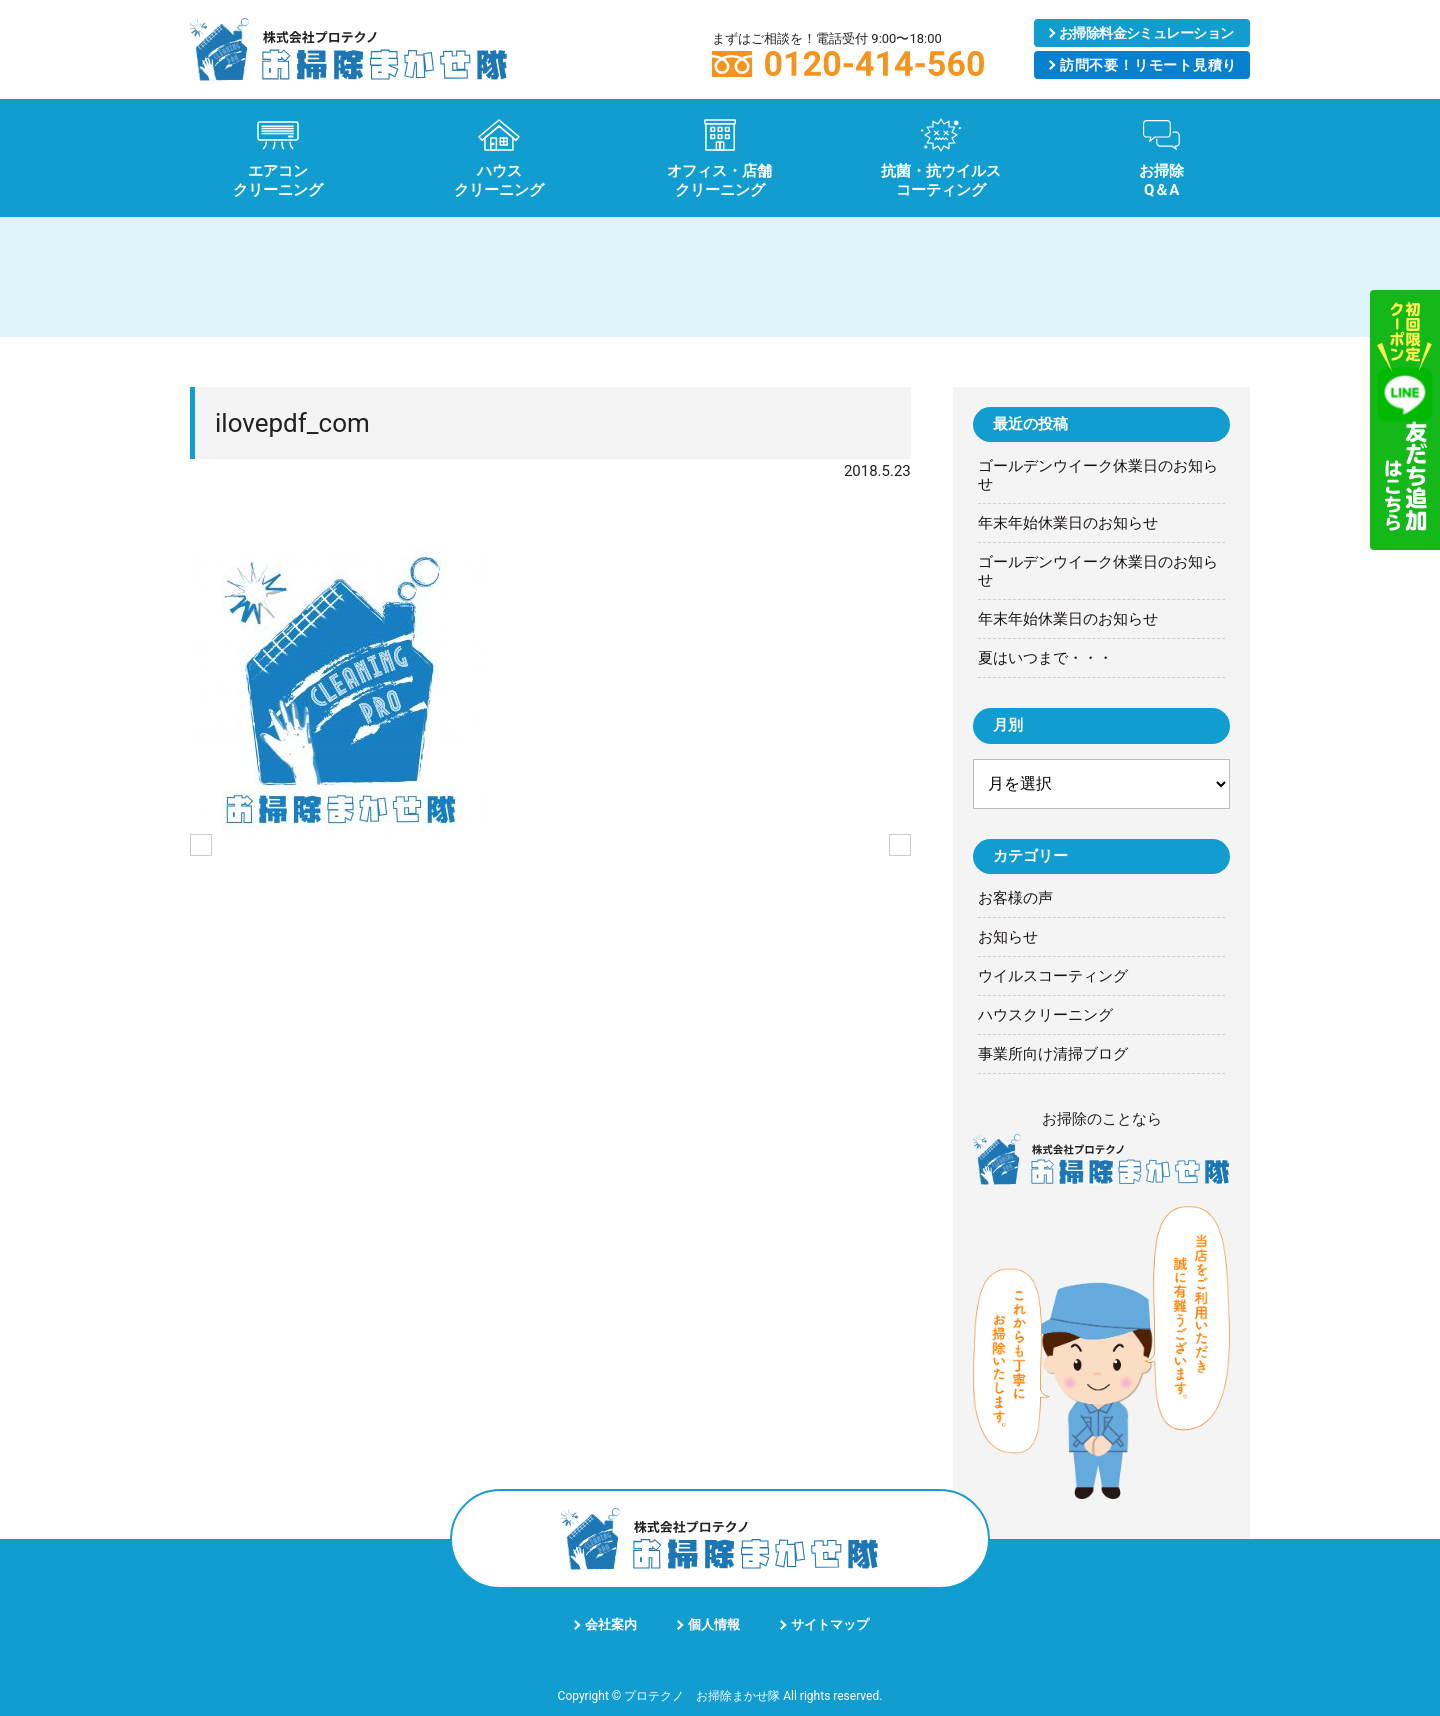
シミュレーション (1146, 33)
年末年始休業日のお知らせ (1068, 523)
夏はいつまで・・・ (1045, 658)
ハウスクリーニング (1045, 1015)
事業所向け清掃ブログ (1053, 1054)
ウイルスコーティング (1053, 976)
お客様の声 (1015, 898)
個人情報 (714, 1624)
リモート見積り (1148, 65)
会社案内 (611, 1624)
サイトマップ (830, 1624)
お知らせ (1008, 937)
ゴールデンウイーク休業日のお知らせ (1098, 475)
